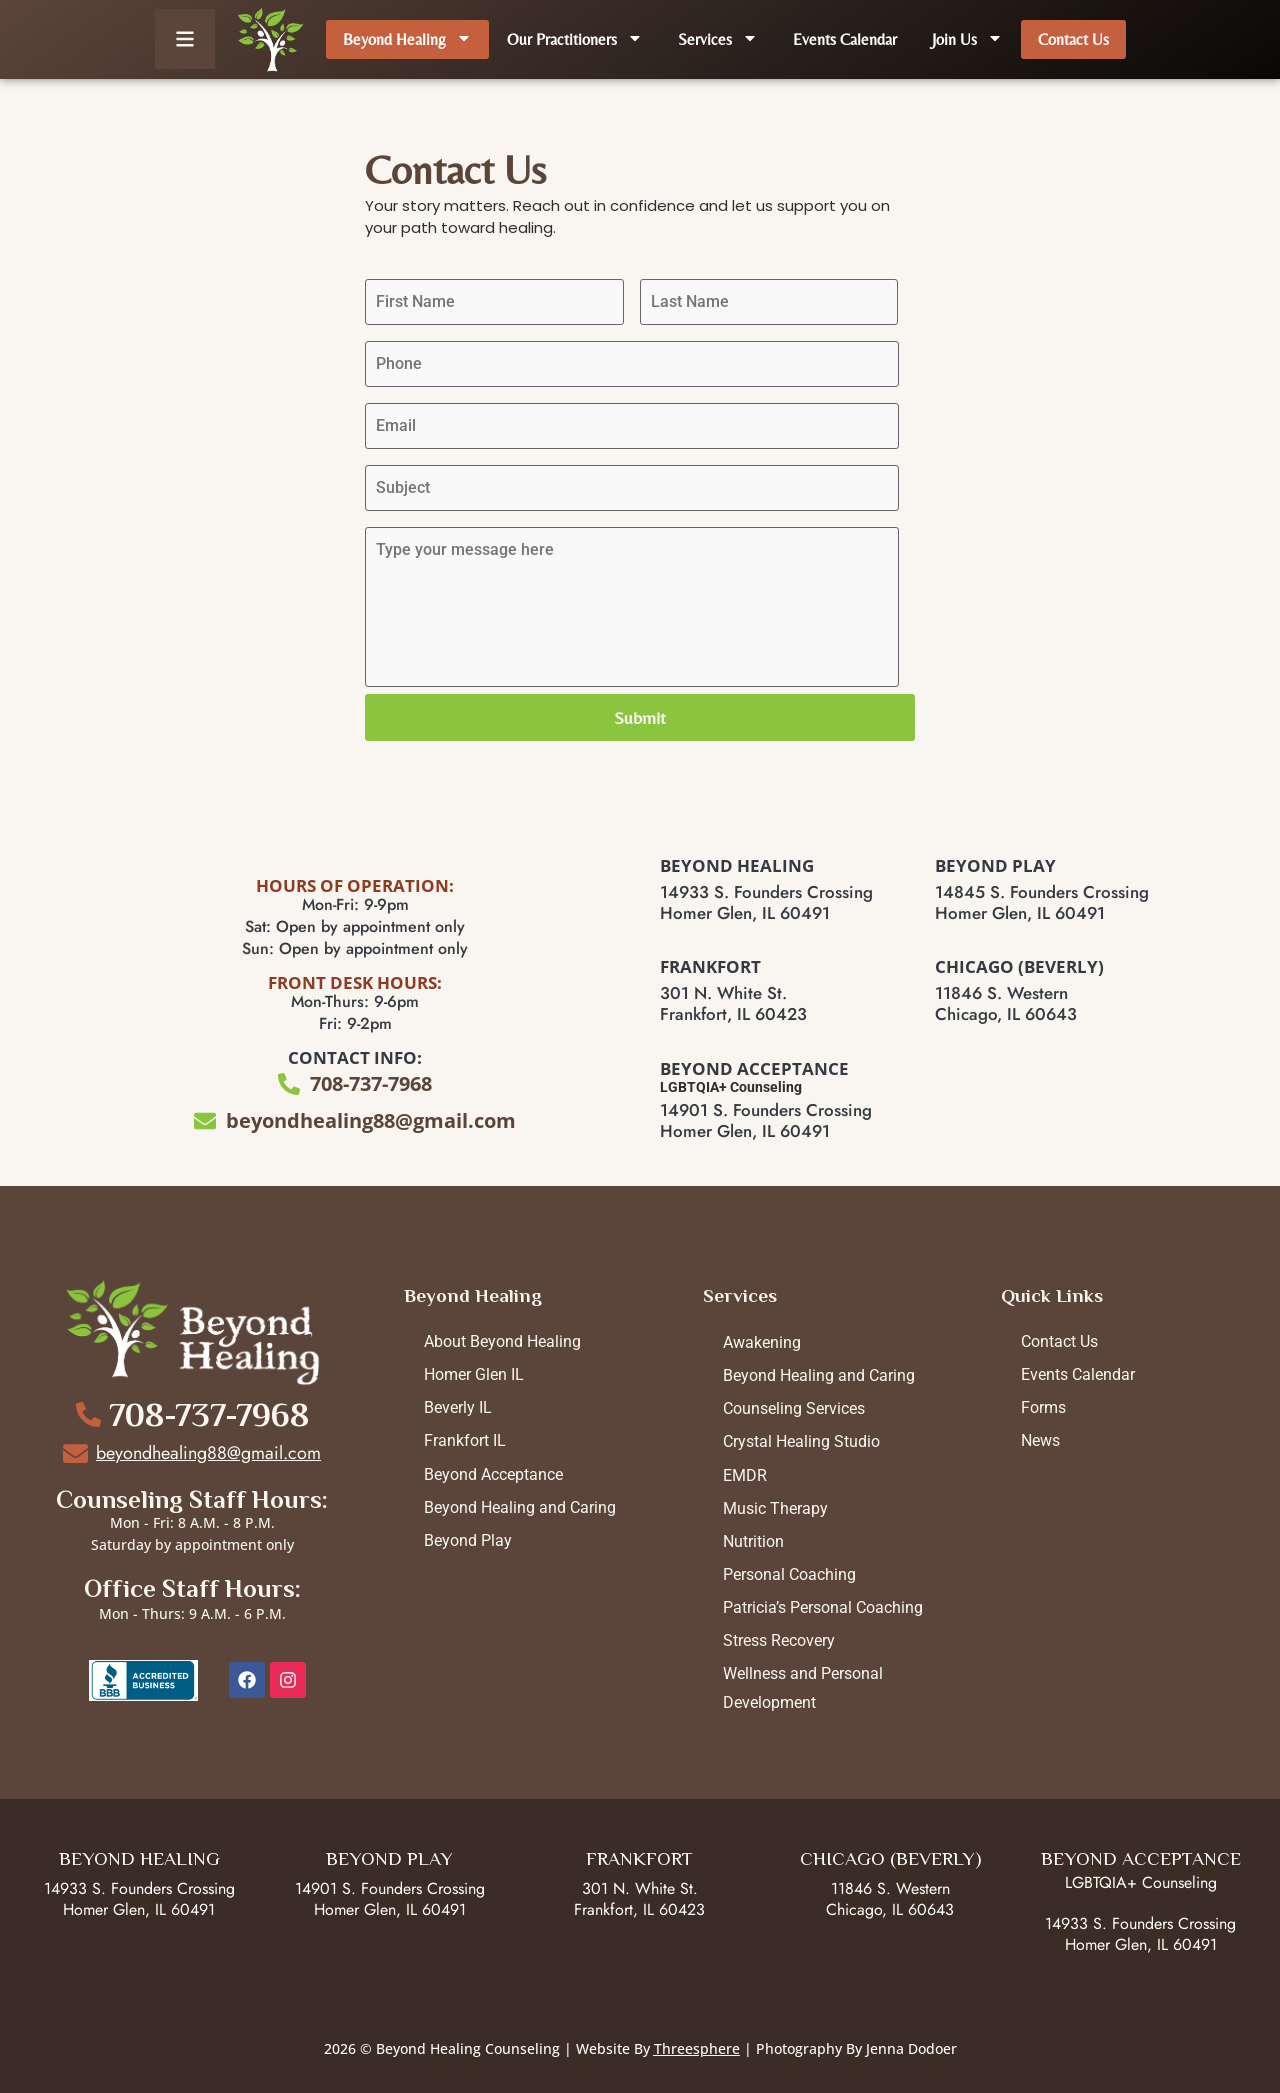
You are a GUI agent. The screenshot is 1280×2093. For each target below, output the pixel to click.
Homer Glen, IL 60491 (139, 1909)
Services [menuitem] (718, 39)
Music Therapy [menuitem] (775, 1508)
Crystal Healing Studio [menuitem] (801, 1441)
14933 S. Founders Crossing (139, 1888)
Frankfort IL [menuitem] (465, 1440)
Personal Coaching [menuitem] (789, 1574)
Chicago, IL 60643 (890, 1909)
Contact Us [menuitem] (1073, 39)
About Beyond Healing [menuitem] (502, 1341)
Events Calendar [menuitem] (845, 39)
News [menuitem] (1040, 1440)
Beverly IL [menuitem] (458, 1407)
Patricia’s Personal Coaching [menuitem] (823, 1607)
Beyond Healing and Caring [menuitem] (520, 1507)
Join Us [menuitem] (967, 39)
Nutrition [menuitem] (753, 1541)
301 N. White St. (640, 1888)
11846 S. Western (890, 1888)
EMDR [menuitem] (745, 1475)
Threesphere (697, 2048)
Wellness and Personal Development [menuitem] (803, 1688)
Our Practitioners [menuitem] (575, 39)
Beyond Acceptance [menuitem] (493, 1474)
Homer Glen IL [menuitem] (474, 1374)
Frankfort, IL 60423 (639, 1909)
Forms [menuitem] (1043, 1407)
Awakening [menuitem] (762, 1342)
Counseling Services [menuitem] (794, 1408)
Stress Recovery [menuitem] (779, 1640)
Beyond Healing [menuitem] (407, 39)
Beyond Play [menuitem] (468, 1540)
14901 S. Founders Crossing (390, 1888)
